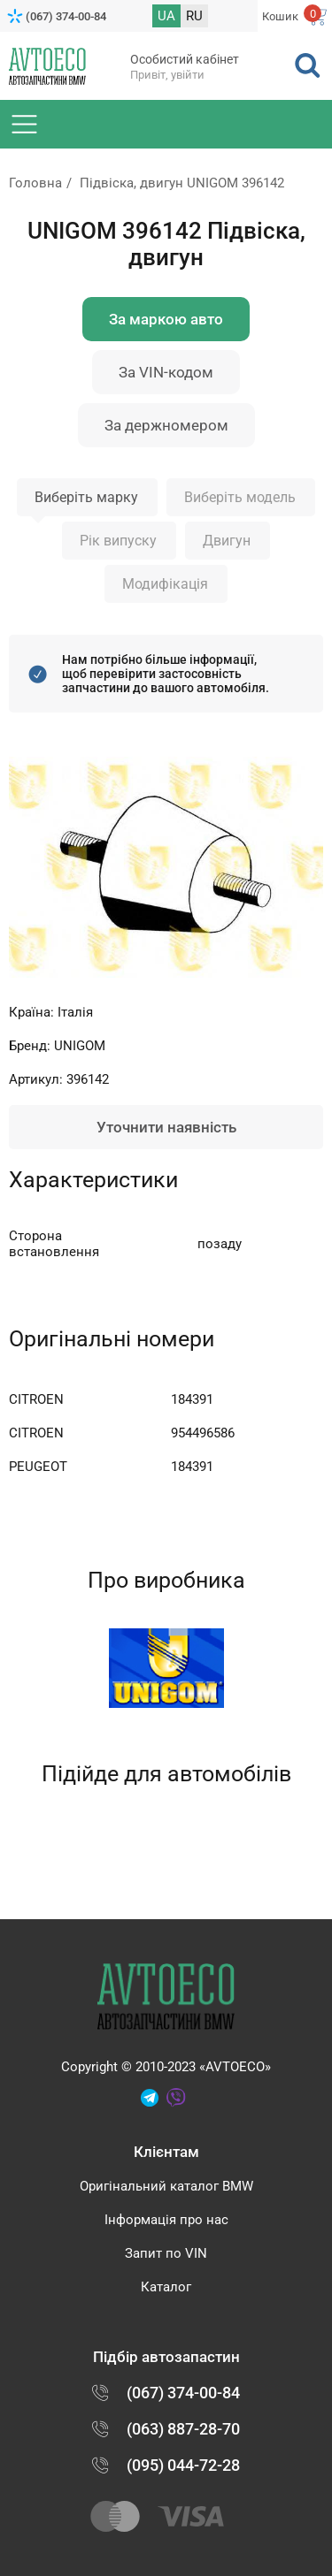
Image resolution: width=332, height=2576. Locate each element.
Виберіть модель (240, 497)
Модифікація (165, 583)
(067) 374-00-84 (66, 16)
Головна (35, 183)
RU (194, 16)
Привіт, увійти (167, 74)
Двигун (227, 540)
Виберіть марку (86, 497)
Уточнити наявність (166, 1127)
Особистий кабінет (184, 59)
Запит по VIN (166, 2253)
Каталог (166, 2287)
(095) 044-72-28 (183, 2465)
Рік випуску (118, 540)
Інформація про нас (166, 2220)
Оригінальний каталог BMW (166, 2186)
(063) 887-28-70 (183, 2429)
